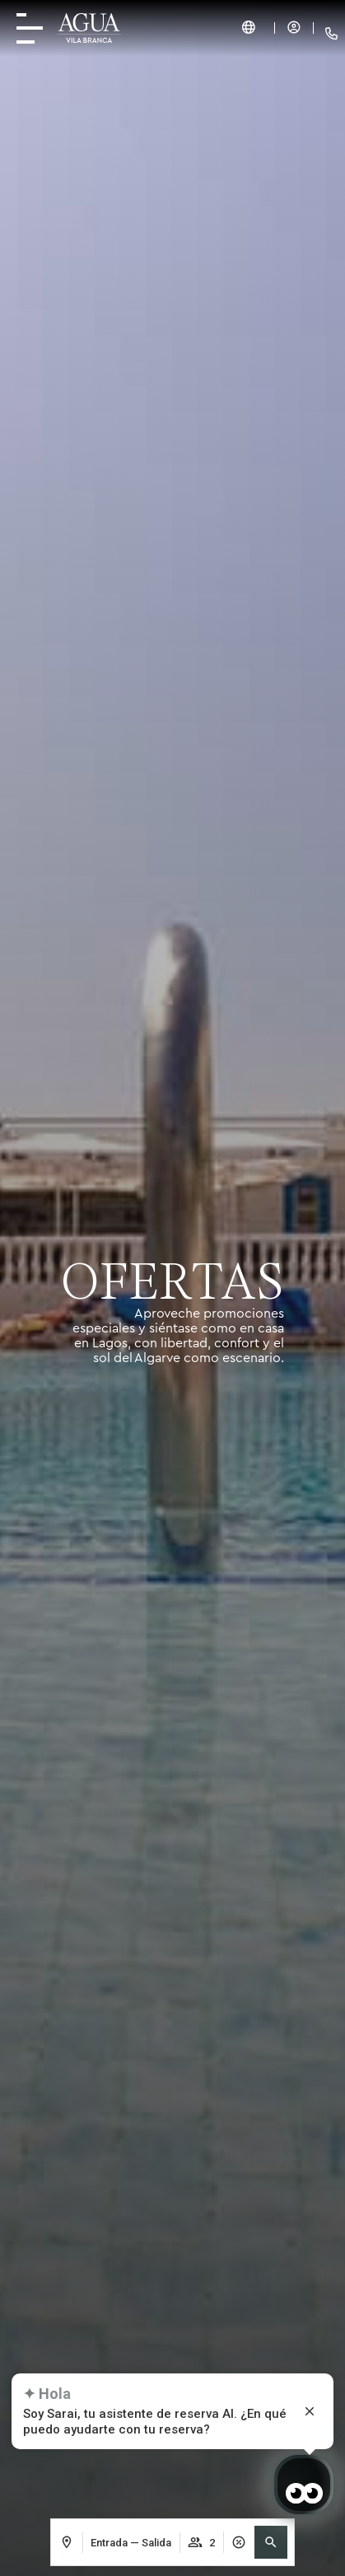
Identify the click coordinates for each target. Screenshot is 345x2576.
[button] (270, 2542)
